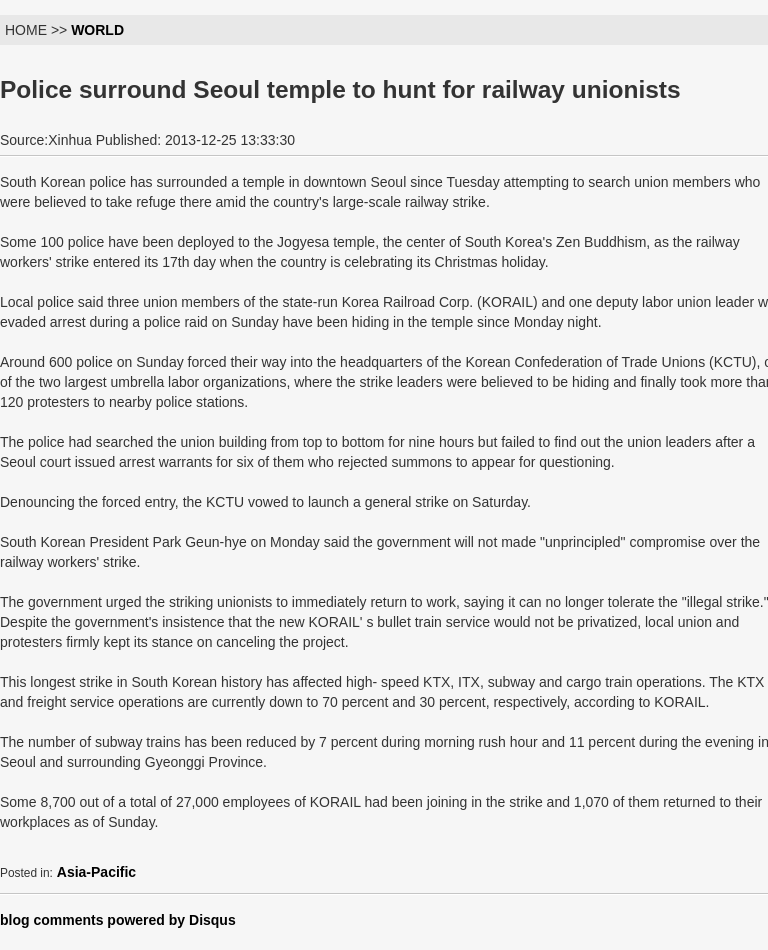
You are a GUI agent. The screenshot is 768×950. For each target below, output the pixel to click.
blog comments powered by (118, 920)
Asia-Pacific (96, 872)
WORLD (97, 30)
